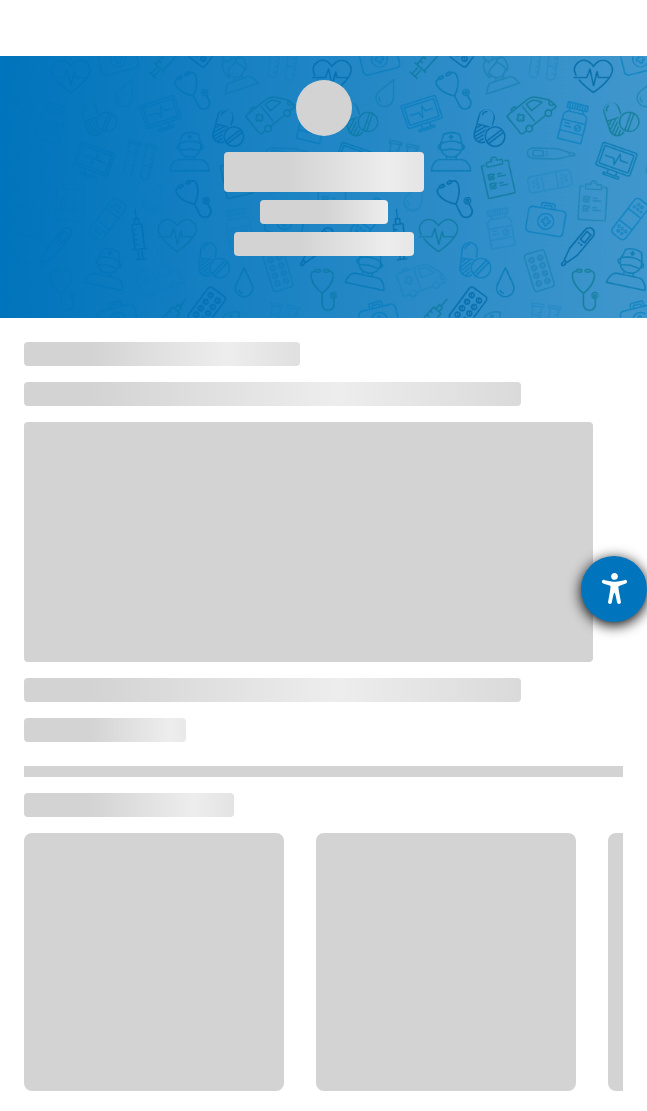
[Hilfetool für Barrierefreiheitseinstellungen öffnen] (614, 589)
